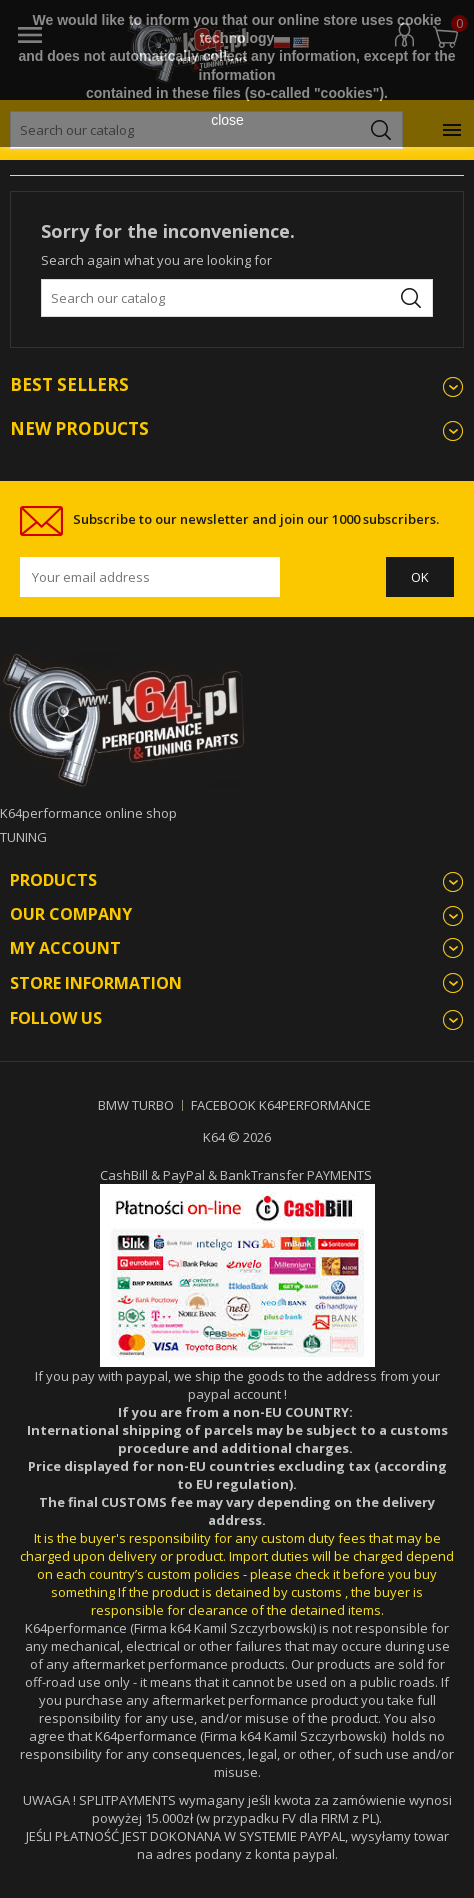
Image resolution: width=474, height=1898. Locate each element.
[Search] (237, 298)
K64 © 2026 (237, 1137)
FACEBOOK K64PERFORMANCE (281, 1105)
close (227, 120)
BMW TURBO (136, 1105)
